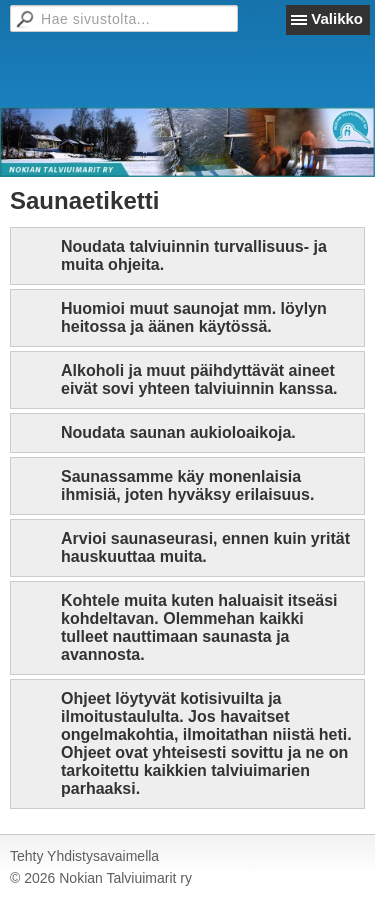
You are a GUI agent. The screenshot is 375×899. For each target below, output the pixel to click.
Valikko (337, 18)
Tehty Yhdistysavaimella (84, 856)
